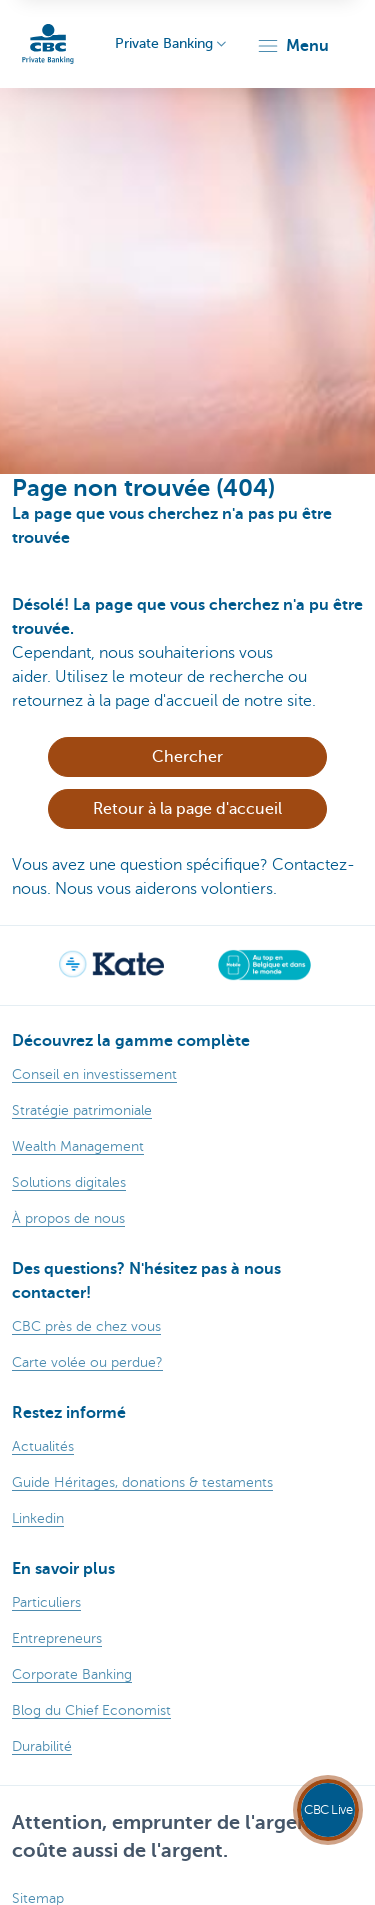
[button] (292, 46)
